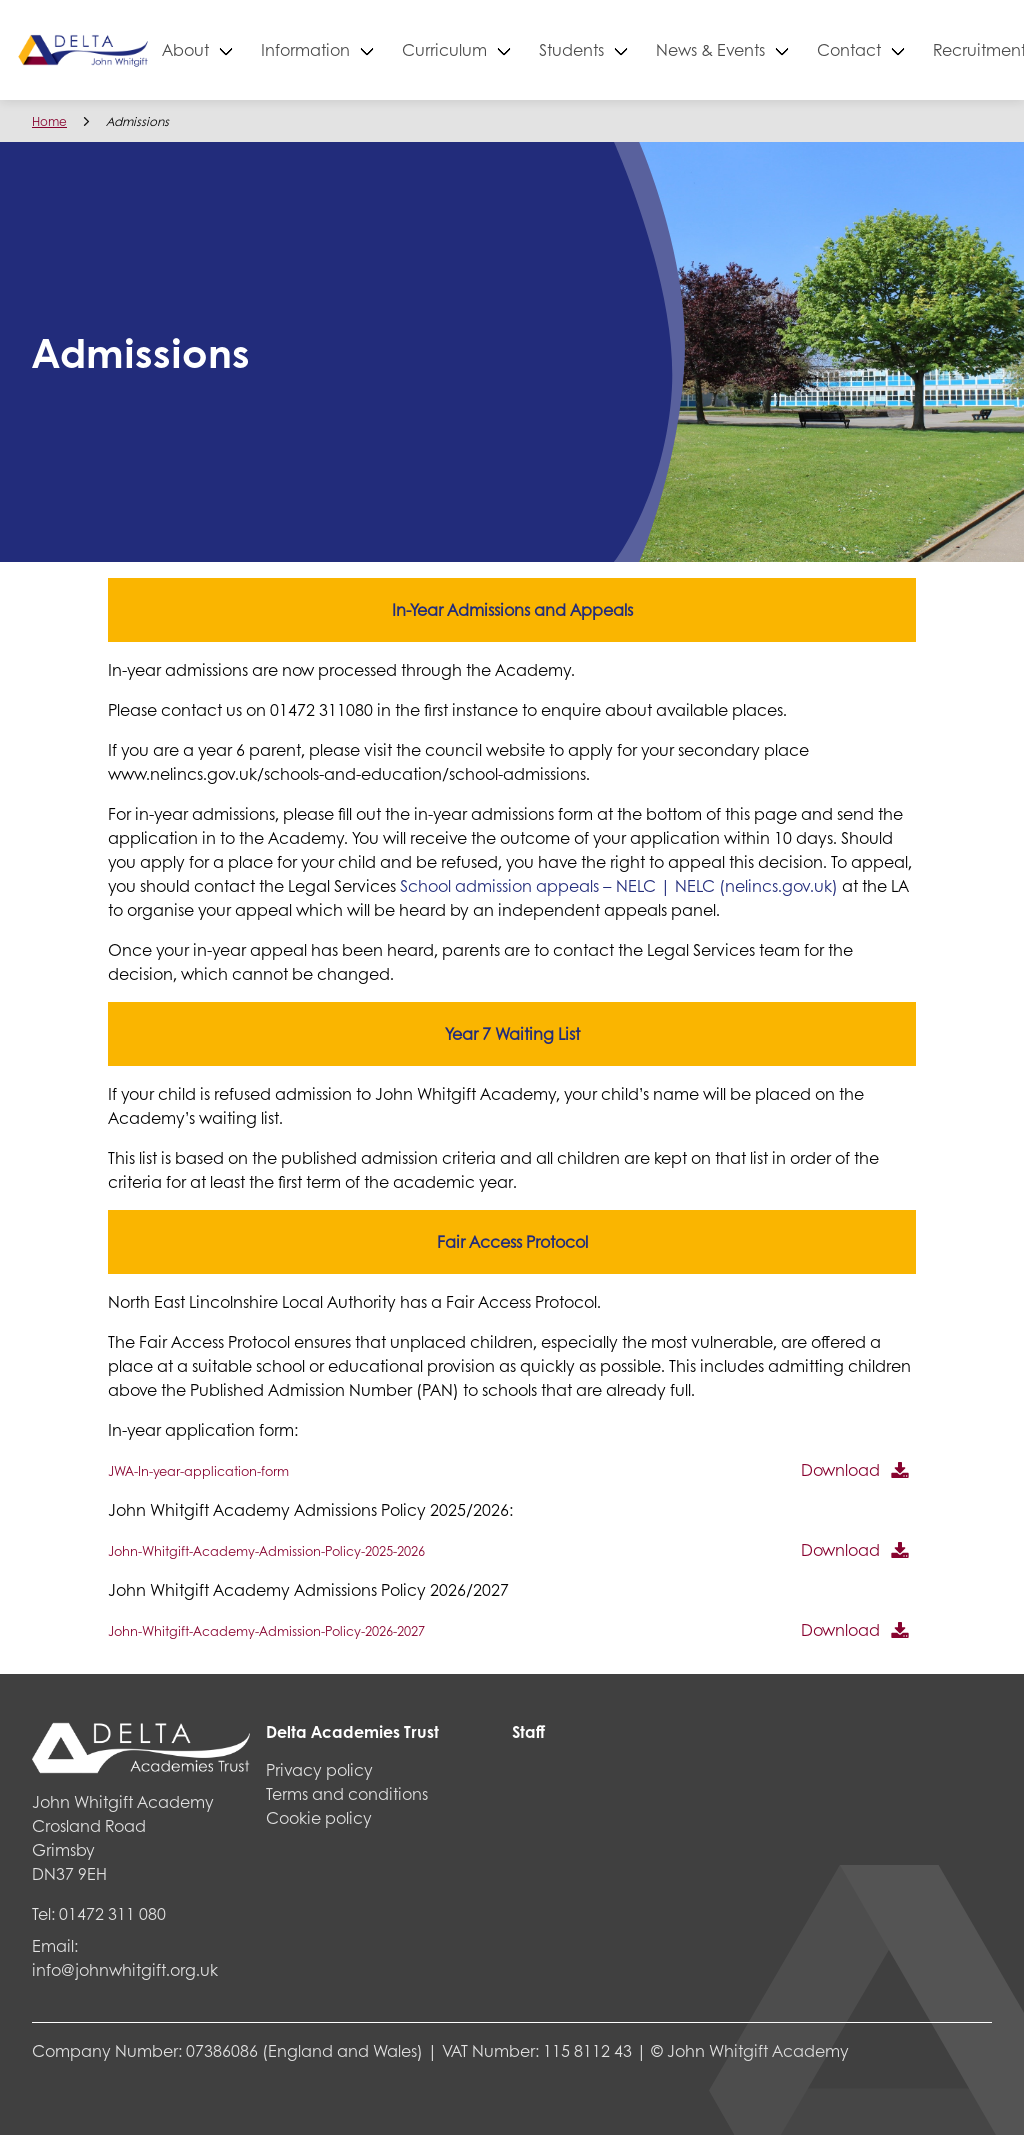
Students (638, 49)
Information (372, 49)
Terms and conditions (347, 1793)
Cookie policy (319, 1817)
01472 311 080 (112, 1913)
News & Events (777, 49)
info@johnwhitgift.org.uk (125, 1969)
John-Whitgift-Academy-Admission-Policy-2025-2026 (266, 1551)
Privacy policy (319, 1769)
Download (840, 1469)
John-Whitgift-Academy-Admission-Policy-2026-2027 (266, 1631)
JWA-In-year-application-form (198, 1471)
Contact (916, 49)
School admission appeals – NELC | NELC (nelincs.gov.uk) (619, 885)
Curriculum (511, 49)
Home (49, 121)
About (252, 49)
